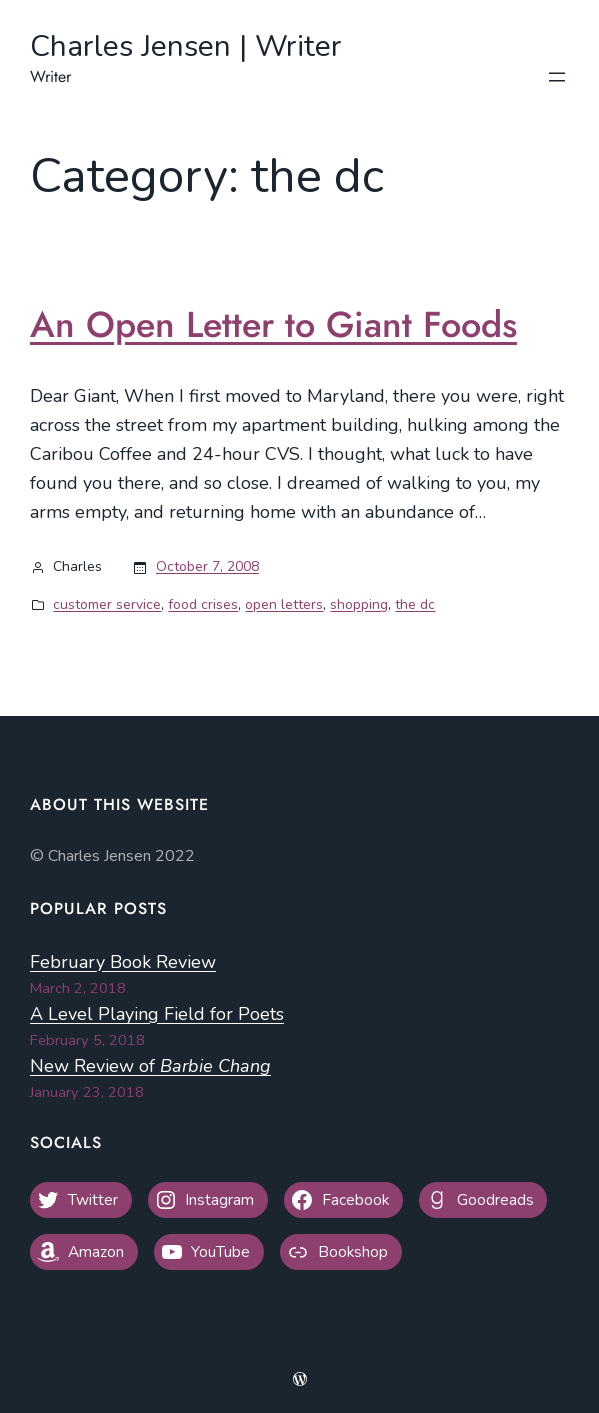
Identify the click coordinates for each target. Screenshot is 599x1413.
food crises (203, 604)
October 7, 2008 (207, 566)
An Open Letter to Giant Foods (273, 324)
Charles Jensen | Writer (186, 46)
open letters (284, 604)
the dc (415, 604)
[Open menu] (557, 77)
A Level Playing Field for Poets (157, 1014)
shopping (359, 604)
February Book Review (123, 962)
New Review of (150, 1066)
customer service (107, 604)
